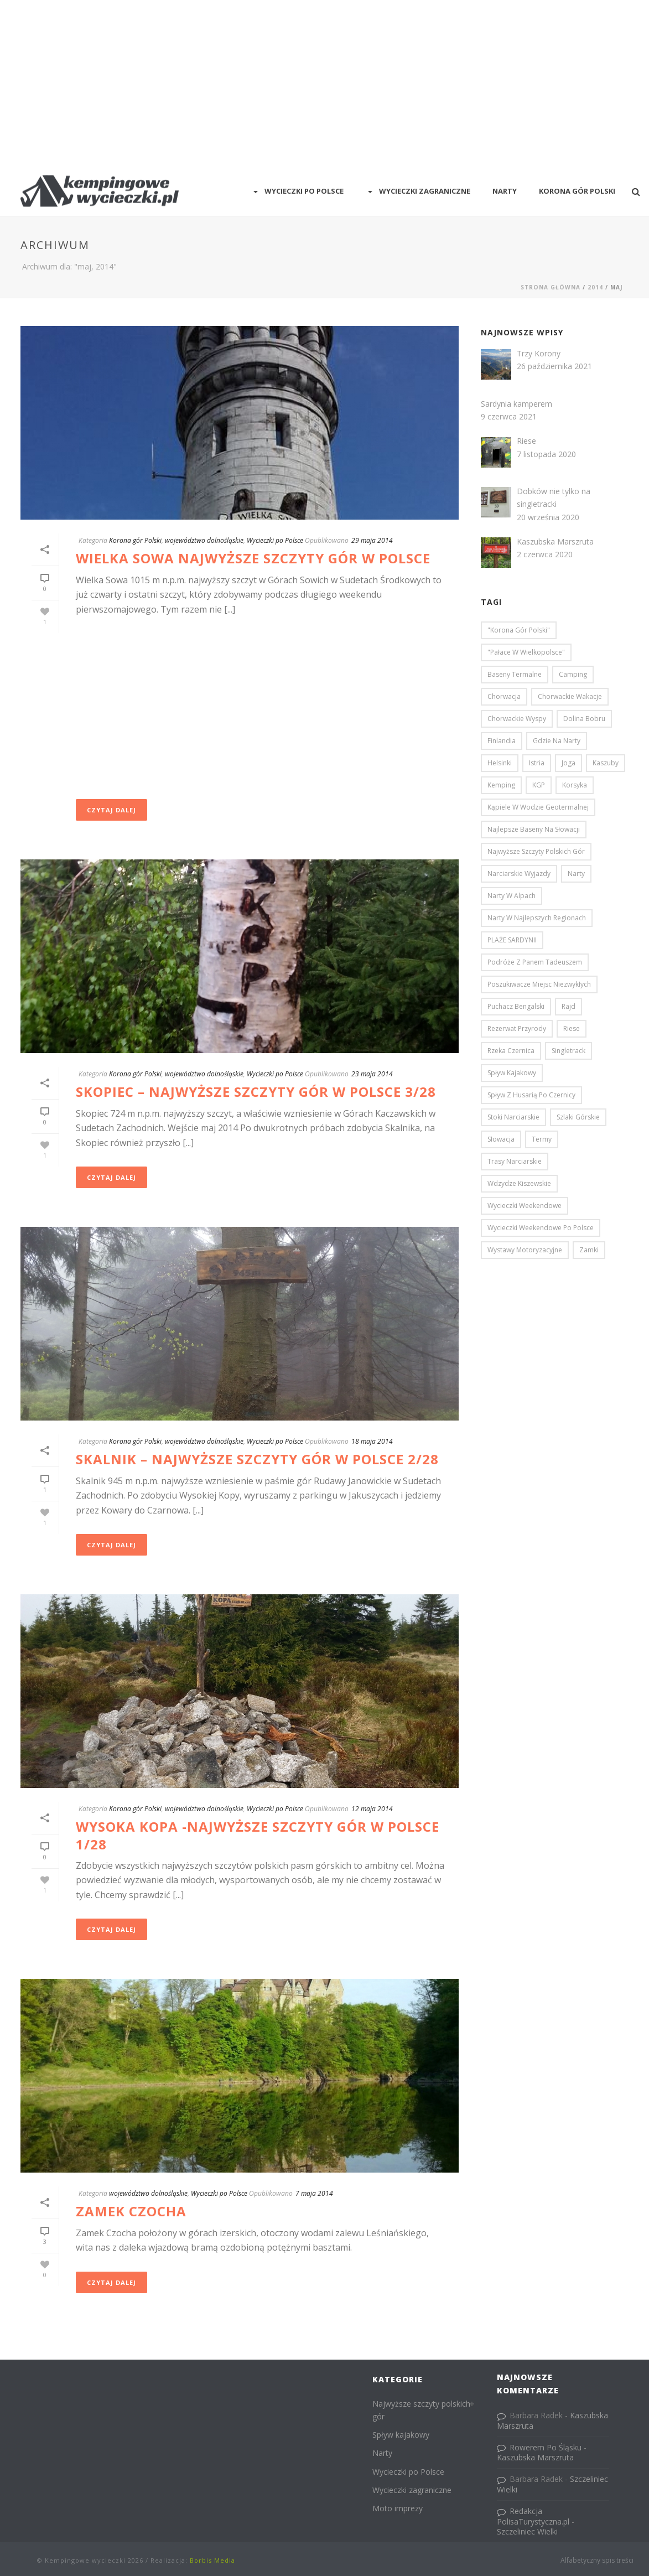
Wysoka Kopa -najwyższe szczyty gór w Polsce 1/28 (257, 1835)
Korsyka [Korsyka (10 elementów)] (574, 785)
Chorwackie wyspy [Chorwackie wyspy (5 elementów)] (516, 718)
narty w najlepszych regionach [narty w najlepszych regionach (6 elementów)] (536, 917)
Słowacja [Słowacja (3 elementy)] (501, 1139)
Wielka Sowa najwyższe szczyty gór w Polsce (253, 558)
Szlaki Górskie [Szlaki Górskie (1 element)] (578, 1117)
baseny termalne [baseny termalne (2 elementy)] (514, 674)
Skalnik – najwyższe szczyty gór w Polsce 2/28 (257, 1459)
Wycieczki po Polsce (297, 191)
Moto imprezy (397, 2508)
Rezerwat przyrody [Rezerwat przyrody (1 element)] (516, 1028)
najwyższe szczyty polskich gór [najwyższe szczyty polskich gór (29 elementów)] (536, 851)
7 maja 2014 (314, 2193)
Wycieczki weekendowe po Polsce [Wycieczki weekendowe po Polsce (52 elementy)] (540, 1227)
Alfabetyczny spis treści (597, 2560)
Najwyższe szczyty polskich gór (421, 2410)
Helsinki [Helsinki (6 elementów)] (499, 763)
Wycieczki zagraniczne (418, 191)
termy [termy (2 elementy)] (542, 1139)
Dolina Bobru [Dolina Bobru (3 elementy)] (584, 718)
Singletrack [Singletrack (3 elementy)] (568, 1050)
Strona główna (550, 287)
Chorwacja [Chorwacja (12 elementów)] (504, 696)
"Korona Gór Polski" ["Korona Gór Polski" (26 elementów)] (518, 630)
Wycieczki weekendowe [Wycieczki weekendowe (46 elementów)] (524, 1205)
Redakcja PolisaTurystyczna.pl (533, 2516)
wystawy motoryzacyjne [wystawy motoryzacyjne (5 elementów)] (524, 1250)
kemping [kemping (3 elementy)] (501, 785)
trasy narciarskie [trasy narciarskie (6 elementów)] (514, 1161)
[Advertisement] (324, 83)
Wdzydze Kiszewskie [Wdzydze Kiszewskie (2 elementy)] (519, 1183)
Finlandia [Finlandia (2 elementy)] (501, 740)
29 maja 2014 (372, 540)
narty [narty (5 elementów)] (576, 873)
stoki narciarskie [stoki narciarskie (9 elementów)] (513, 1117)
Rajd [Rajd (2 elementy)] (568, 1006)
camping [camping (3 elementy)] (573, 674)
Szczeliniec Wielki (527, 2531)
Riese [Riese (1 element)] (571, 1028)
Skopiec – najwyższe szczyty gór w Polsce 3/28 (256, 1091)
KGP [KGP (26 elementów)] (538, 785)
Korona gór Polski (135, 540)
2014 (595, 287)
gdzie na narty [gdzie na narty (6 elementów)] (556, 740)
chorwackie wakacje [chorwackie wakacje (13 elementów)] (570, 696)
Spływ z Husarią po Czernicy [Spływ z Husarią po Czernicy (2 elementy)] (531, 1095)
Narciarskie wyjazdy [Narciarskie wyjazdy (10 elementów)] (519, 873)
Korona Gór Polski (577, 191)
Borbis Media (212, 2560)
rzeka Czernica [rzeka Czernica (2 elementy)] (510, 1050)
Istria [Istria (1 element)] (536, 763)
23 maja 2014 (372, 1074)
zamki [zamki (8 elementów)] (589, 1250)
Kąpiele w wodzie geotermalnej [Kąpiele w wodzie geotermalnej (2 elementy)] (538, 807)
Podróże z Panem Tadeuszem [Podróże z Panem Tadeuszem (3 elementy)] (534, 962)
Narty (504, 191)
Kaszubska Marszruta (535, 2457)
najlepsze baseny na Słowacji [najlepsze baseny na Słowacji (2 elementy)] (533, 829)
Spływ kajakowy (400, 2434)
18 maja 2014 (372, 1441)
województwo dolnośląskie (204, 540)
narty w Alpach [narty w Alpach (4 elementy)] (511, 895)
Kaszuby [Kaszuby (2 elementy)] (606, 763)
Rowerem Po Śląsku (545, 2447)
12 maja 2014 (372, 1808)
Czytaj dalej (111, 810)
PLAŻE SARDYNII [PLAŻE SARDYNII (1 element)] (512, 940)
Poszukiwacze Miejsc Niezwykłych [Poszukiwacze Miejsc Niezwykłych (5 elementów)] (539, 984)
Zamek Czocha (131, 2211)
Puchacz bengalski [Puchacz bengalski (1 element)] (515, 1006)
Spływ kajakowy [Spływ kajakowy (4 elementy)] (511, 1072)
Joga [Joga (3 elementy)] (568, 763)
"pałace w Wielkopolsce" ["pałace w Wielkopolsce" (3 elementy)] (526, 652)
